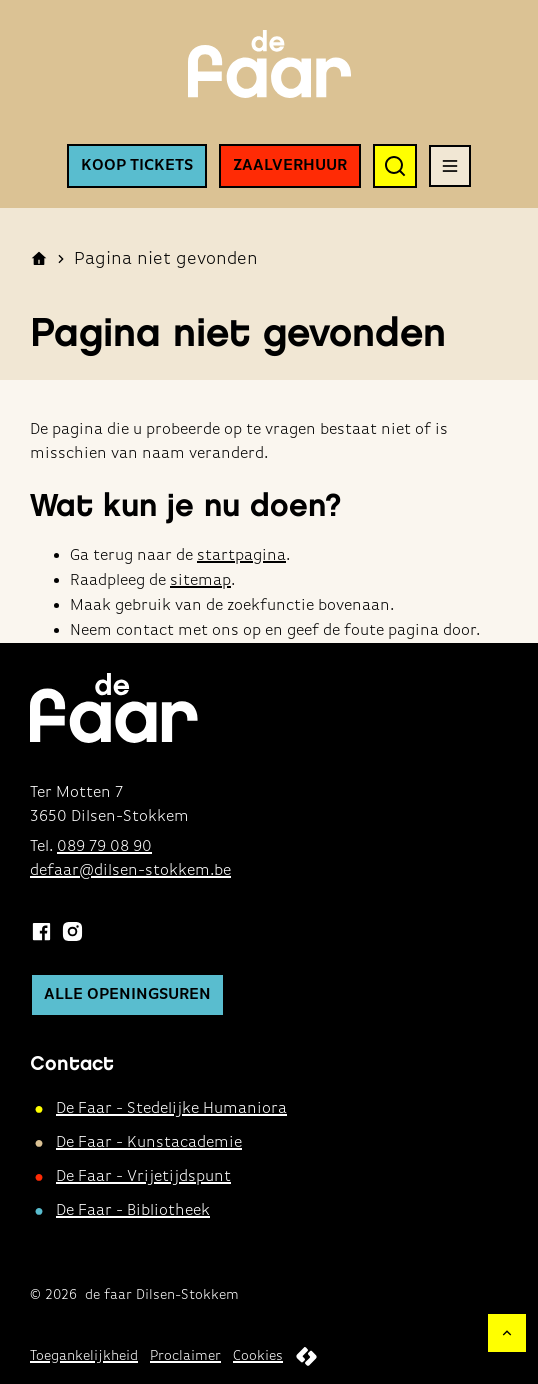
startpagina (241, 556)
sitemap (200, 581)
